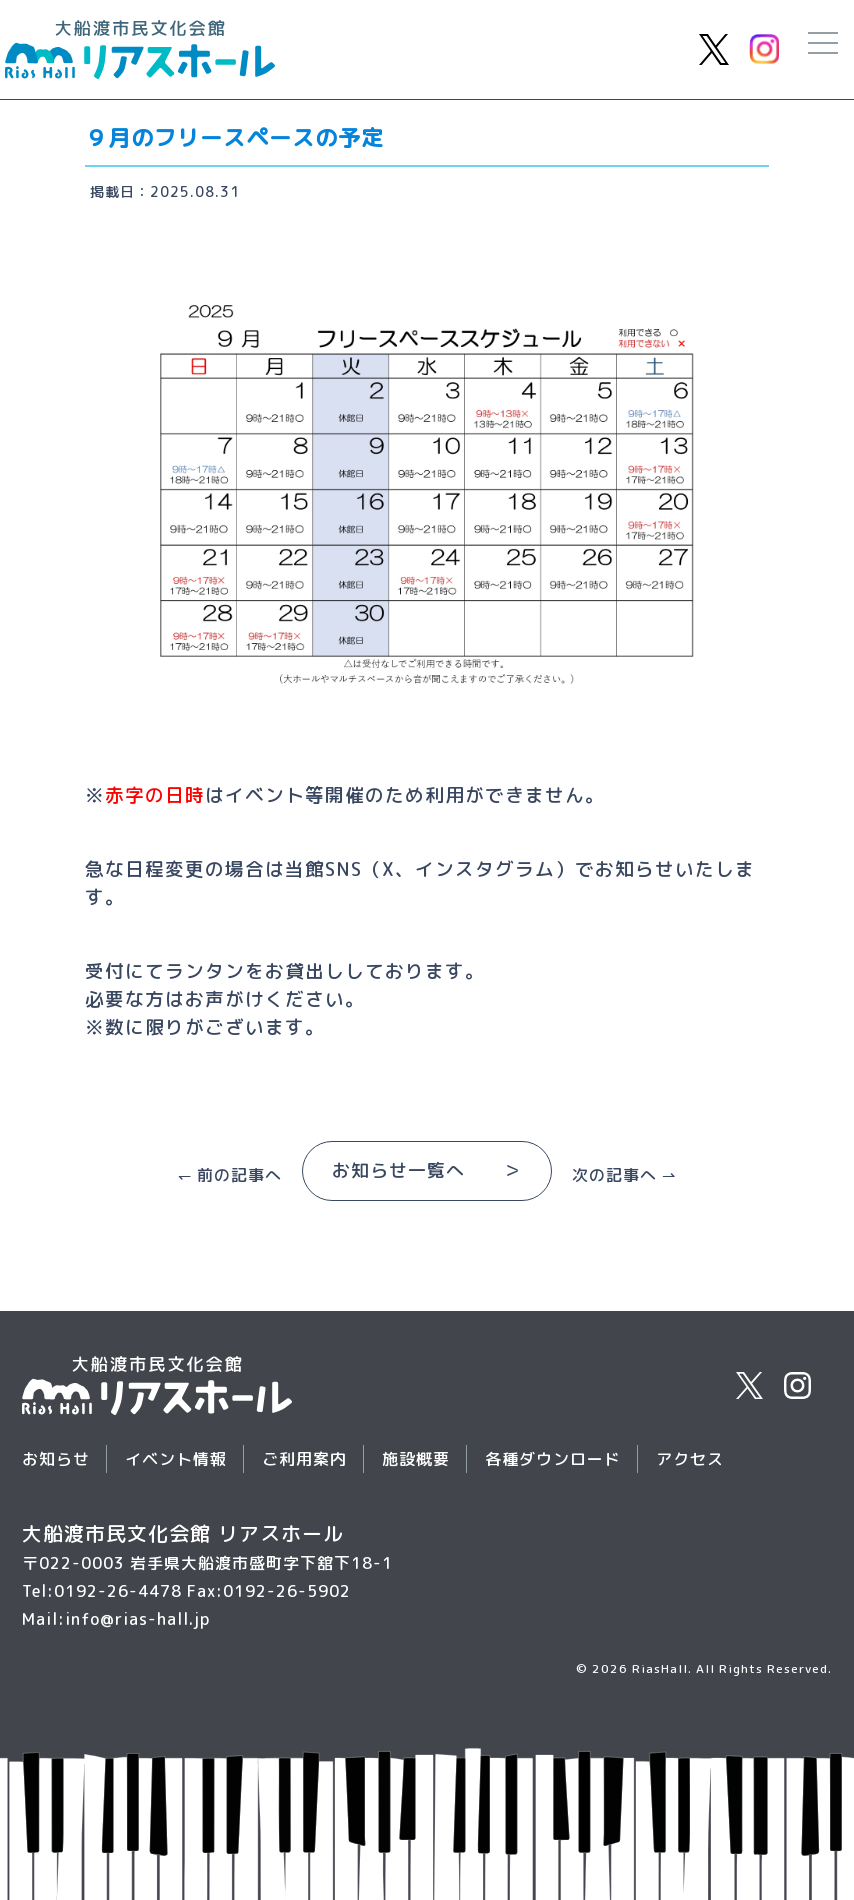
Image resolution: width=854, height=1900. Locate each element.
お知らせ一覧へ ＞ (427, 1170)
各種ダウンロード (553, 1459)
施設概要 (416, 1459)
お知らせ (56, 1459)
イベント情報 (176, 1459)
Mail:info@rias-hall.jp (116, 1619)
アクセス (690, 1459)
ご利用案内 (304, 1459)
